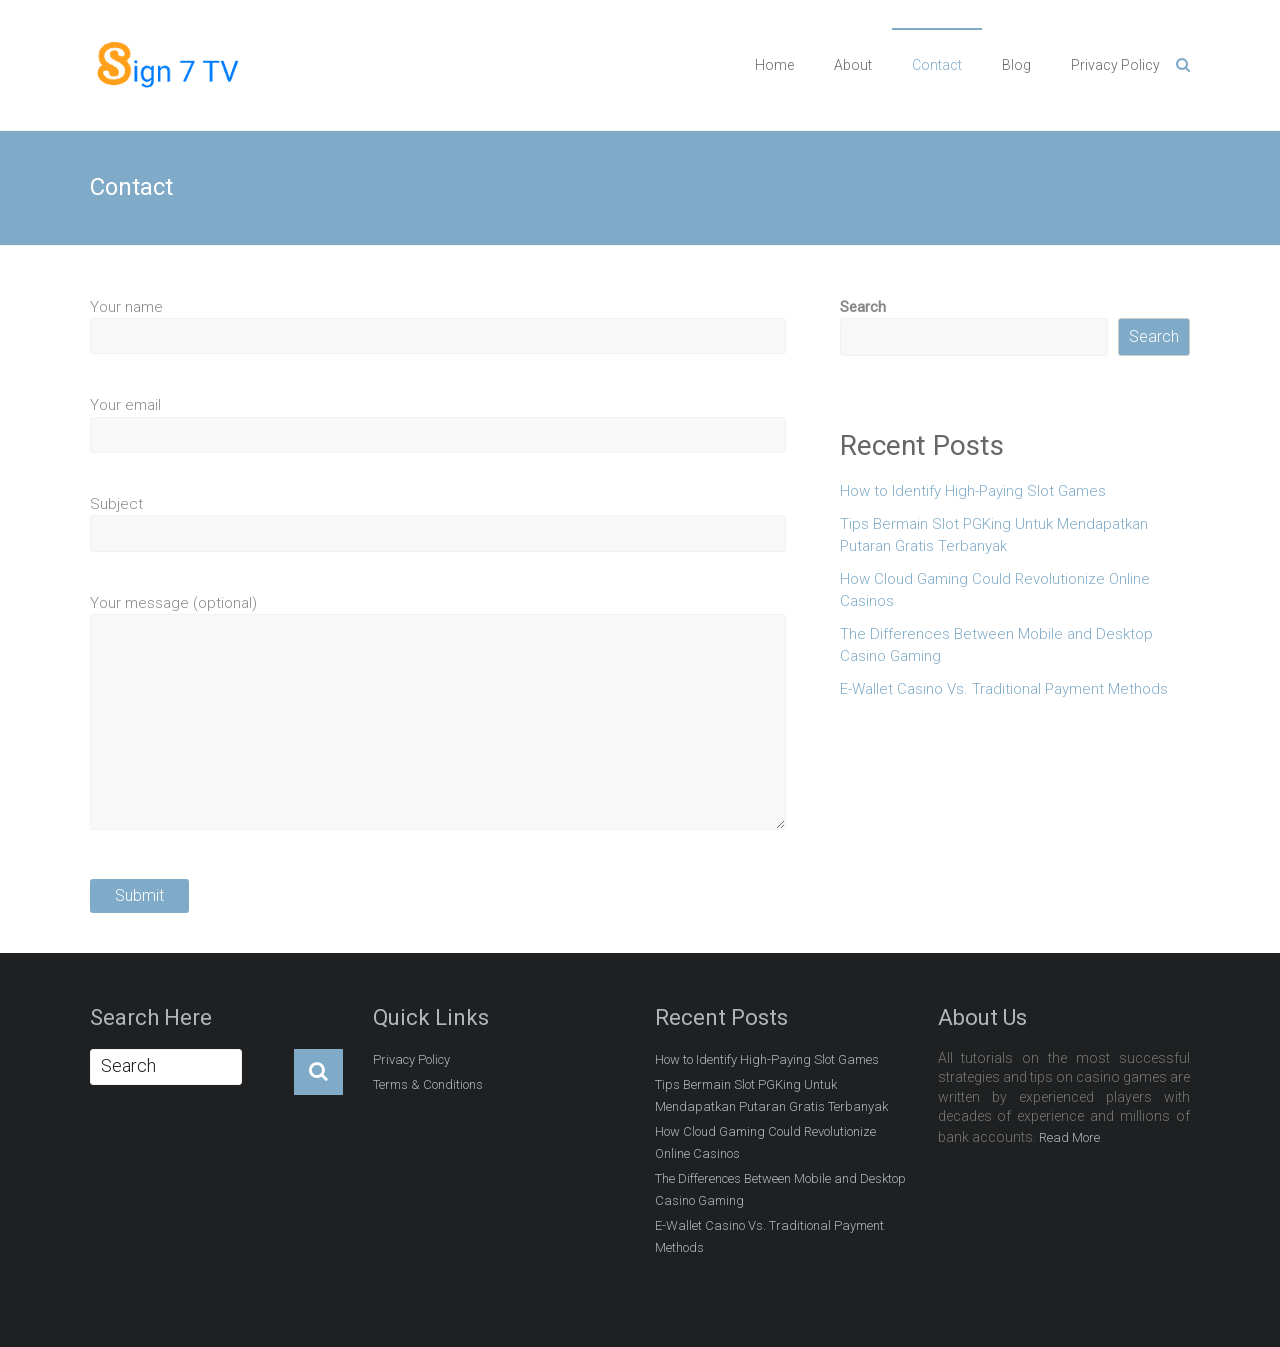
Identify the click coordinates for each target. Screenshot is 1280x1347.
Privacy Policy (1115, 65)
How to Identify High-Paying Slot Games (973, 491)
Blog (1016, 65)
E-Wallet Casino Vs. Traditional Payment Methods (1004, 689)
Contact (937, 65)
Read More (1069, 1137)
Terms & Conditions (428, 1084)
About (853, 65)
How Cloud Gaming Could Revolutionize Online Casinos (995, 590)
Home (774, 65)
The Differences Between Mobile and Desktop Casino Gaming (996, 645)
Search (863, 307)
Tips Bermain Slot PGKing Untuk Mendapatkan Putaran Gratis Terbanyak (994, 535)
